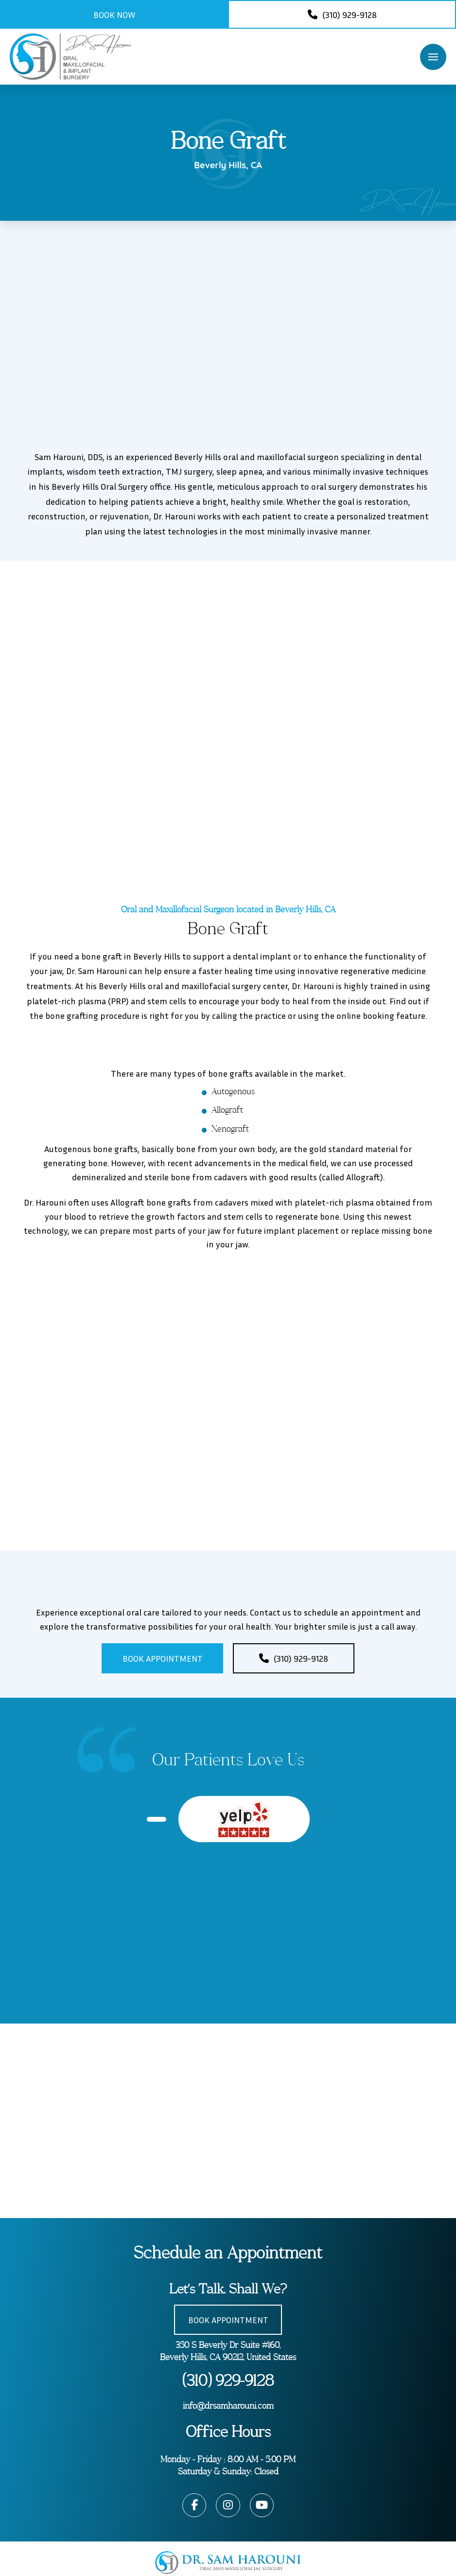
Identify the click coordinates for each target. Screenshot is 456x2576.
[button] (433, 57)
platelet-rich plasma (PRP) (78, 1000)
